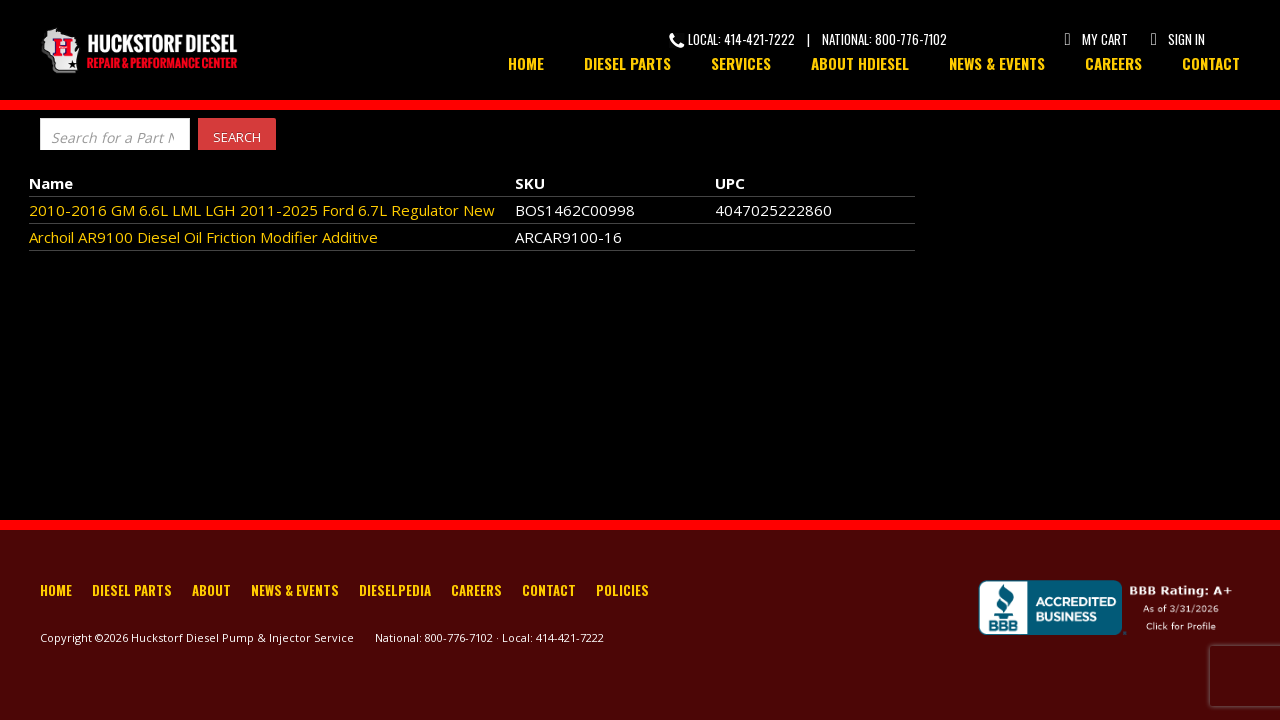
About (211, 592)
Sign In (1176, 39)
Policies (622, 592)
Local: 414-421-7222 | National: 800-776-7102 (808, 39)
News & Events (997, 63)
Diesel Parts (627, 63)
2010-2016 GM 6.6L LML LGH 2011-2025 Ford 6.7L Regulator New (262, 210)
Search (237, 137)
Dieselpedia (395, 592)
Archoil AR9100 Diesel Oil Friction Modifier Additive (203, 237)
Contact (1211, 63)
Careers (1113, 63)
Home (526, 63)
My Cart (1095, 39)
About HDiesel (860, 63)
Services (741, 63)
